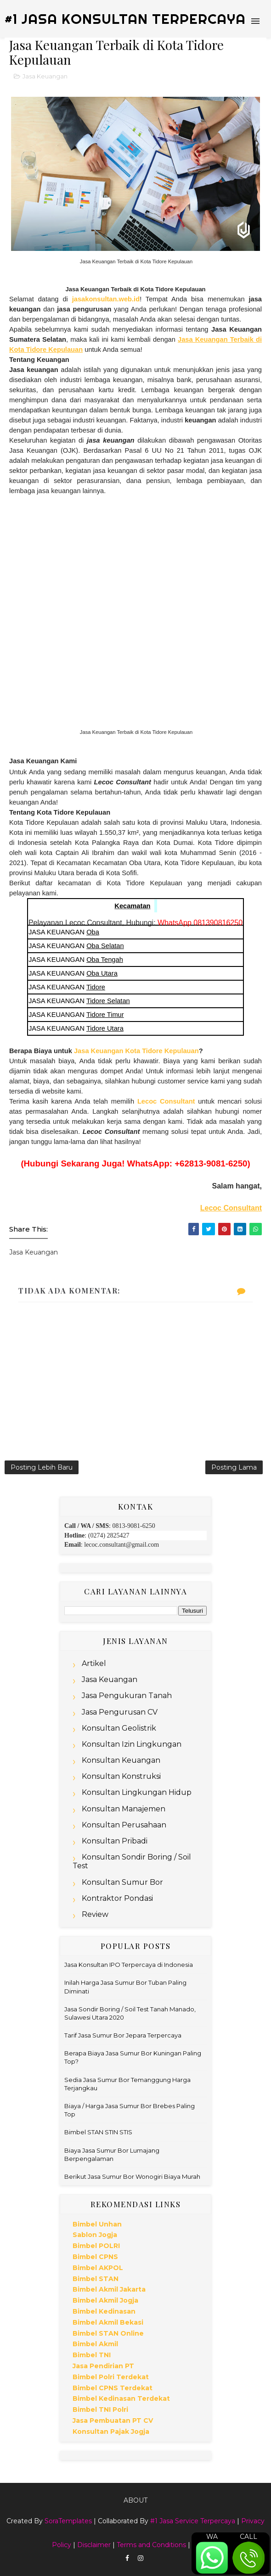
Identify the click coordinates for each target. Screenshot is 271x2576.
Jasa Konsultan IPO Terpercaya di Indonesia (128, 1964)
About (135, 2500)
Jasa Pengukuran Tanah (127, 1695)
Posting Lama (234, 1467)
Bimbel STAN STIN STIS (98, 2132)
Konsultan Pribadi (114, 1841)
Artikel (94, 1663)
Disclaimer (94, 2545)
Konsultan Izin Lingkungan (131, 1744)
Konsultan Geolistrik (119, 1728)
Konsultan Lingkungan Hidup (137, 1792)
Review (95, 1914)
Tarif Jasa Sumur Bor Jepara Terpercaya (122, 2035)
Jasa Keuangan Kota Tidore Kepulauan (136, 1051)
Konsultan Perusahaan (124, 1825)
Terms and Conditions (151, 2545)
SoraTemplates (68, 2521)
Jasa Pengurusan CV (120, 1712)
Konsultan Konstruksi (121, 1776)
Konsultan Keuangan (121, 1760)
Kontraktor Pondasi (117, 1898)
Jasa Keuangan (45, 76)
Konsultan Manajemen (123, 1808)
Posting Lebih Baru (42, 1467)
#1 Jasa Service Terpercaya (192, 2521)
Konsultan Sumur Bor (122, 1882)
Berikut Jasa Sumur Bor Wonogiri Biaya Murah (132, 2176)
